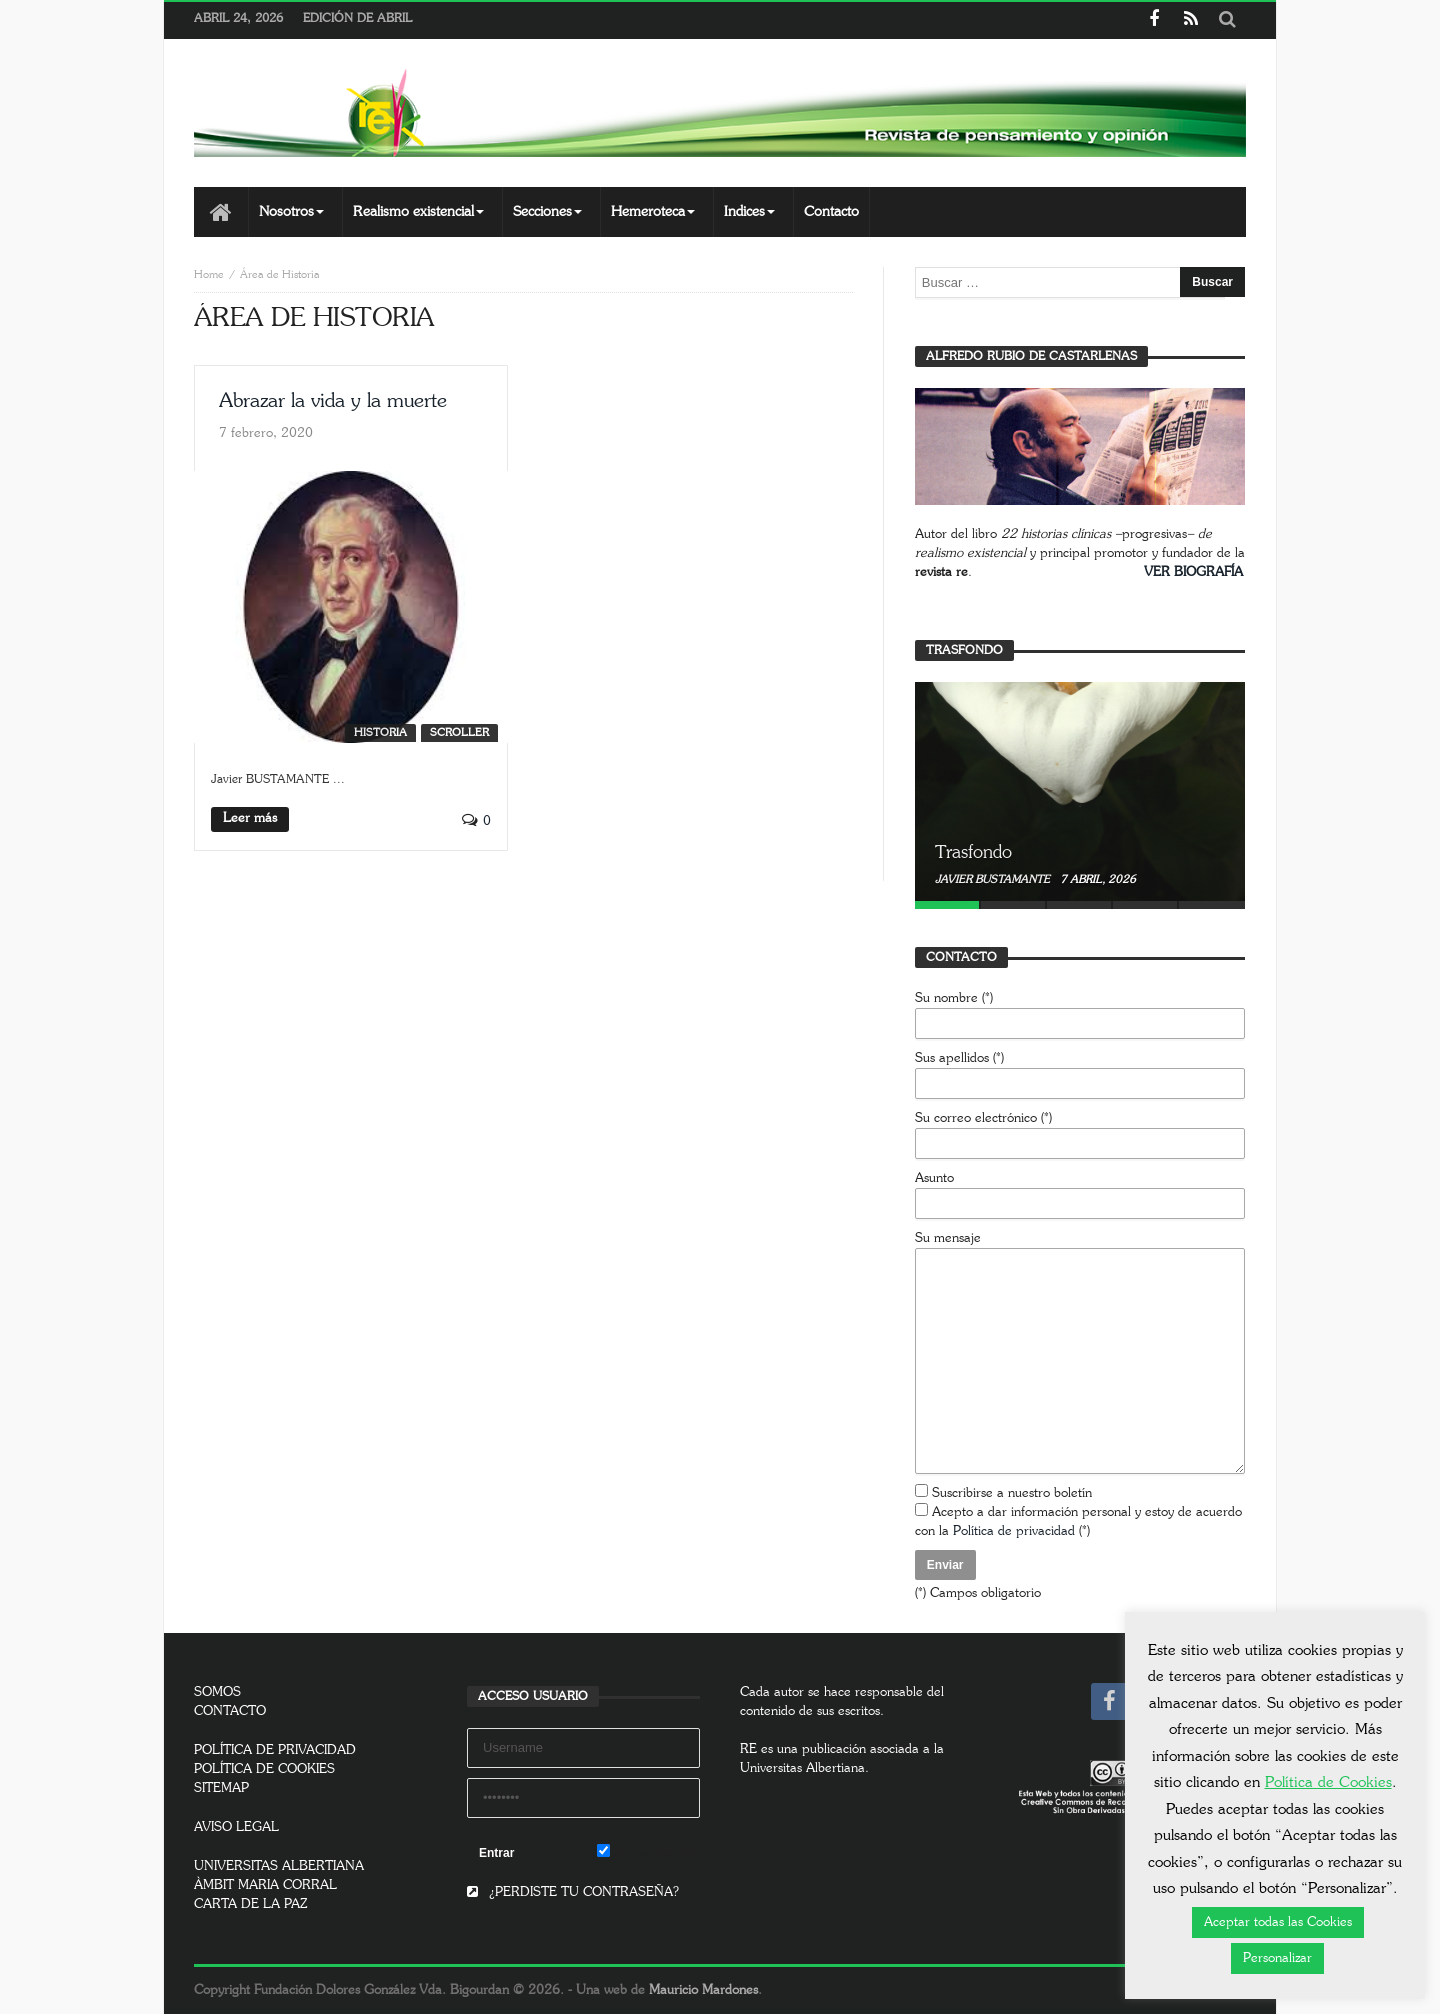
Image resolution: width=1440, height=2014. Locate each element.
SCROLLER (459, 732)
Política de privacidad (1014, 1531)
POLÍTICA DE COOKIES (264, 1769)
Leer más (250, 818)
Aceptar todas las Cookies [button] (1278, 1922)
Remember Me (648, 1852)
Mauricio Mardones (703, 1990)
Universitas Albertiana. (804, 1768)
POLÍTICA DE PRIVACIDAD (275, 1750)
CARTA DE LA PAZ (251, 1904)
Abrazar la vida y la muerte (333, 401)
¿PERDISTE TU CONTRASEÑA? (573, 1892)
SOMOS (217, 1692)
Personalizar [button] (1277, 1958)
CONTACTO (230, 1711)
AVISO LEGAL (236, 1827)
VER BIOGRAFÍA (1193, 572)
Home (209, 274)
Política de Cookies (1328, 1782)
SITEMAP (221, 1788)
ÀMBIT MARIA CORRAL (265, 1885)
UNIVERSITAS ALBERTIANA (279, 1866)
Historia (380, 732)
